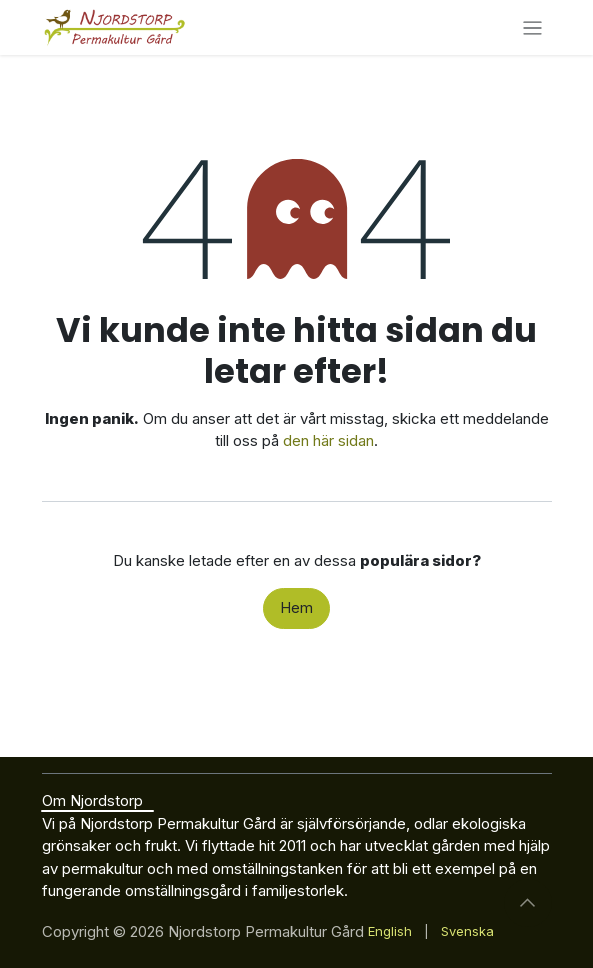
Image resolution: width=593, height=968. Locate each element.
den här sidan (328, 440)
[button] (528, 903)
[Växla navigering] (532, 27)
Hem (296, 607)
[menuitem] (390, 932)
